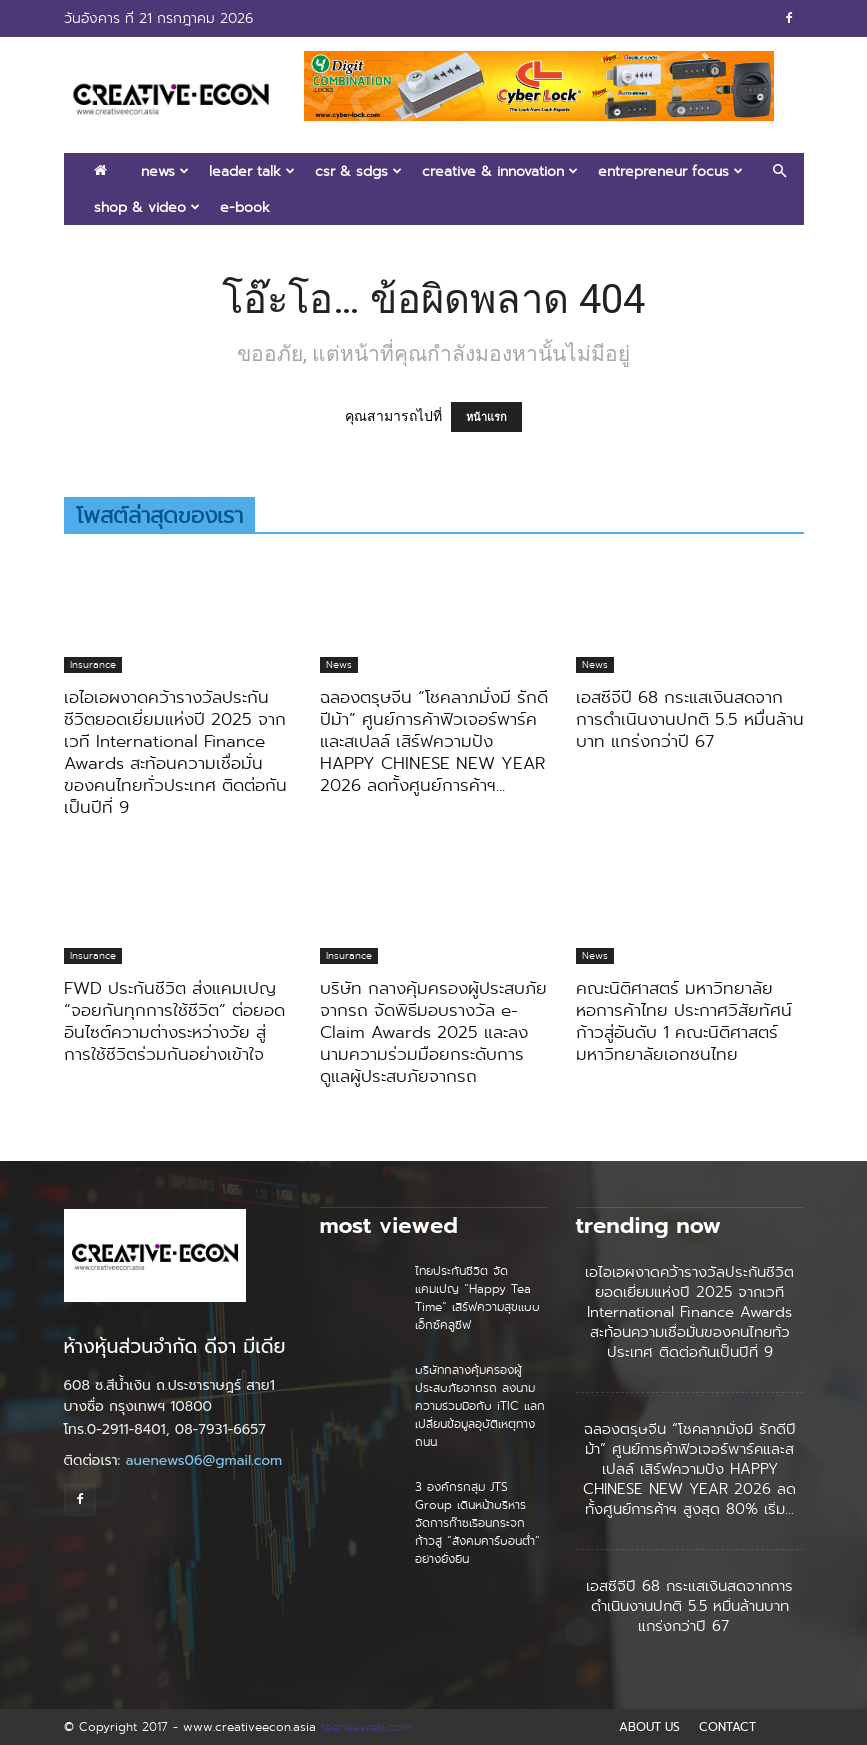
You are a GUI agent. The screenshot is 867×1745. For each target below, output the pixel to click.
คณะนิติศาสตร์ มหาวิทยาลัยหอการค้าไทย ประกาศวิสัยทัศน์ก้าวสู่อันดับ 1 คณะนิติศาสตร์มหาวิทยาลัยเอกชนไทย (684, 1021)
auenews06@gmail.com (204, 1460)
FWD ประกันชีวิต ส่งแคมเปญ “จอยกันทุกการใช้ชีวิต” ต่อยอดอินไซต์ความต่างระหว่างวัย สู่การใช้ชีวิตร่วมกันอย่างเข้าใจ (174, 1021)
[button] (780, 171)
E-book (245, 207)
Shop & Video (147, 207)
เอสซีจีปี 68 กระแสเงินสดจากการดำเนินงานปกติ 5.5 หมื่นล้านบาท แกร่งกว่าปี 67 (690, 719)
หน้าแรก (486, 417)
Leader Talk (252, 171)
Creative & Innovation (500, 171)
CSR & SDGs (358, 171)
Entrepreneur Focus (670, 171)
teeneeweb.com (366, 1726)
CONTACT (727, 1727)
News (165, 171)
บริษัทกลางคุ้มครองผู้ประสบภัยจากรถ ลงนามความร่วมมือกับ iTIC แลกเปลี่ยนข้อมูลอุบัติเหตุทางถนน (480, 1405)
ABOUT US (649, 1727)
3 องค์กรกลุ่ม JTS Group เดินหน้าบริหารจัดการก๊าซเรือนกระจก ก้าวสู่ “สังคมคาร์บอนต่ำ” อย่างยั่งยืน (477, 1522)
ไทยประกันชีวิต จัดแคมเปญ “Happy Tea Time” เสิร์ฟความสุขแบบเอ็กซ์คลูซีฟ (477, 1297)
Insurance (93, 665)
